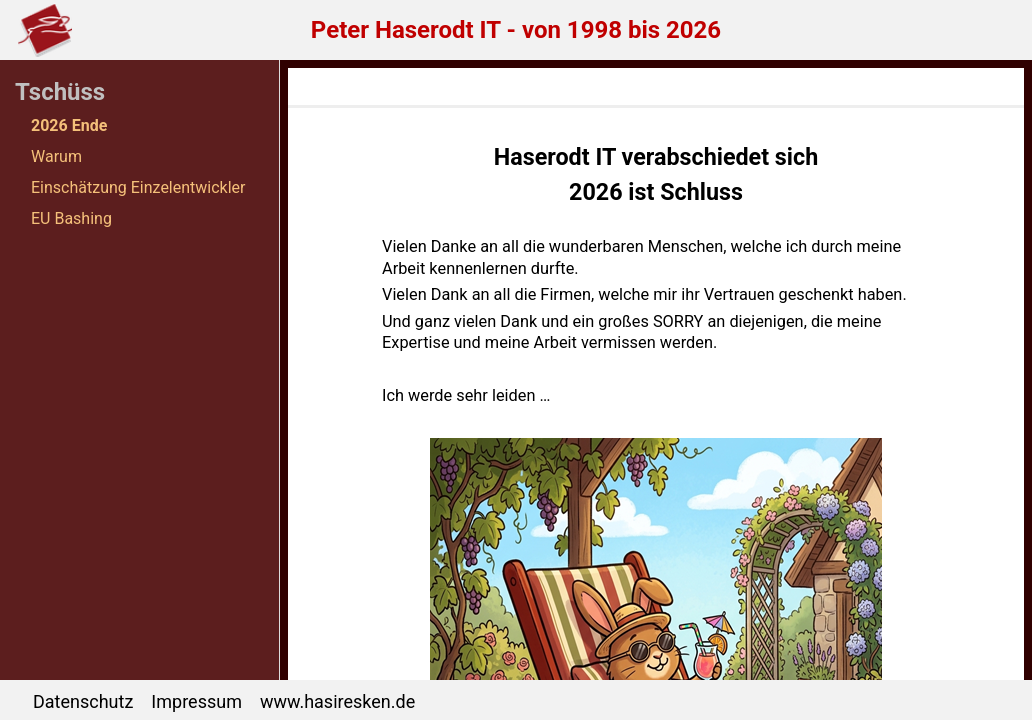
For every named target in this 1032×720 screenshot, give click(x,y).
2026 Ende (69, 125)
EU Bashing (71, 218)
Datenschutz (83, 701)
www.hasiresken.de (337, 701)
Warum (56, 156)
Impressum (196, 701)
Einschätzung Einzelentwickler (138, 187)
